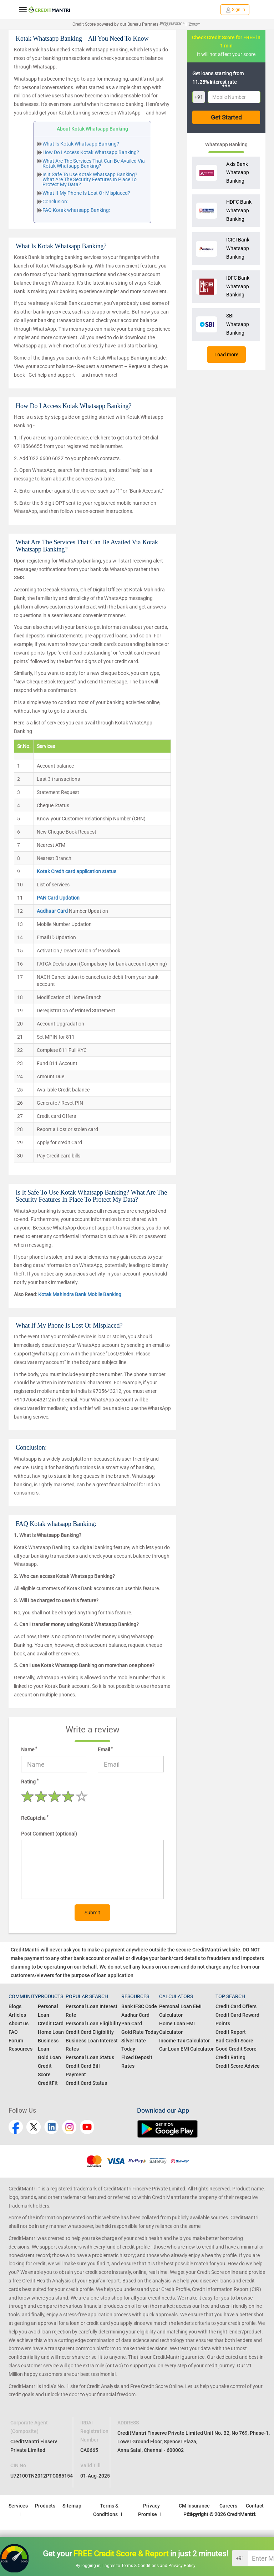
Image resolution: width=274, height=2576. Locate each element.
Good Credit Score (236, 2049)
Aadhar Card (135, 2015)
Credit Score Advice (237, 2066)
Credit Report (230, 2032)
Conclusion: (55, 201)
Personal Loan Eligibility (93, 2023)
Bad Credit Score (234, 2040)
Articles (17, 2015)
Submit (92, 1912)
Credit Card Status (86, 2083)
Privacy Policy (182, 2565)
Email (105, 1749)
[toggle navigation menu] (23, 9)
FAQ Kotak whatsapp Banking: (76, 210)
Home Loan (51, 2032)
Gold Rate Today (140, 2032)
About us (19, 2023)
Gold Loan (49, 2057)
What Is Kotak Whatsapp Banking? (80, 143)
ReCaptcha (35, 1817)
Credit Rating (230, 2057)
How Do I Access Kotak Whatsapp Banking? (90, 152)
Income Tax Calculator (184, 2040)
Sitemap (71, 2506)
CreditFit (48, 2083)
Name (29, 1749)
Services (18, 2506)
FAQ (13, 2032)
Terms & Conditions (140, 2565)
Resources (20, 2049)
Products (45, 2506)
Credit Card (51, 2023)
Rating (30, 1781)
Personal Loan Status (90, 2057)
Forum (16, 2040)
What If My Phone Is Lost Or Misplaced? (86, 192)
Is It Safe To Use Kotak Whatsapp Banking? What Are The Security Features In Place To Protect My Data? (89, 179)
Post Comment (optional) (49, 1834)
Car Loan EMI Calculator (186, 2049)
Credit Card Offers (236, 2006)
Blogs (15, 2006)
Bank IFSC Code (139, 2006)
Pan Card (131, 2023)
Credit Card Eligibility (90, 2032)
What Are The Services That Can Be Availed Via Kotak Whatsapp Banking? (93, 163)
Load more (226, 354)
